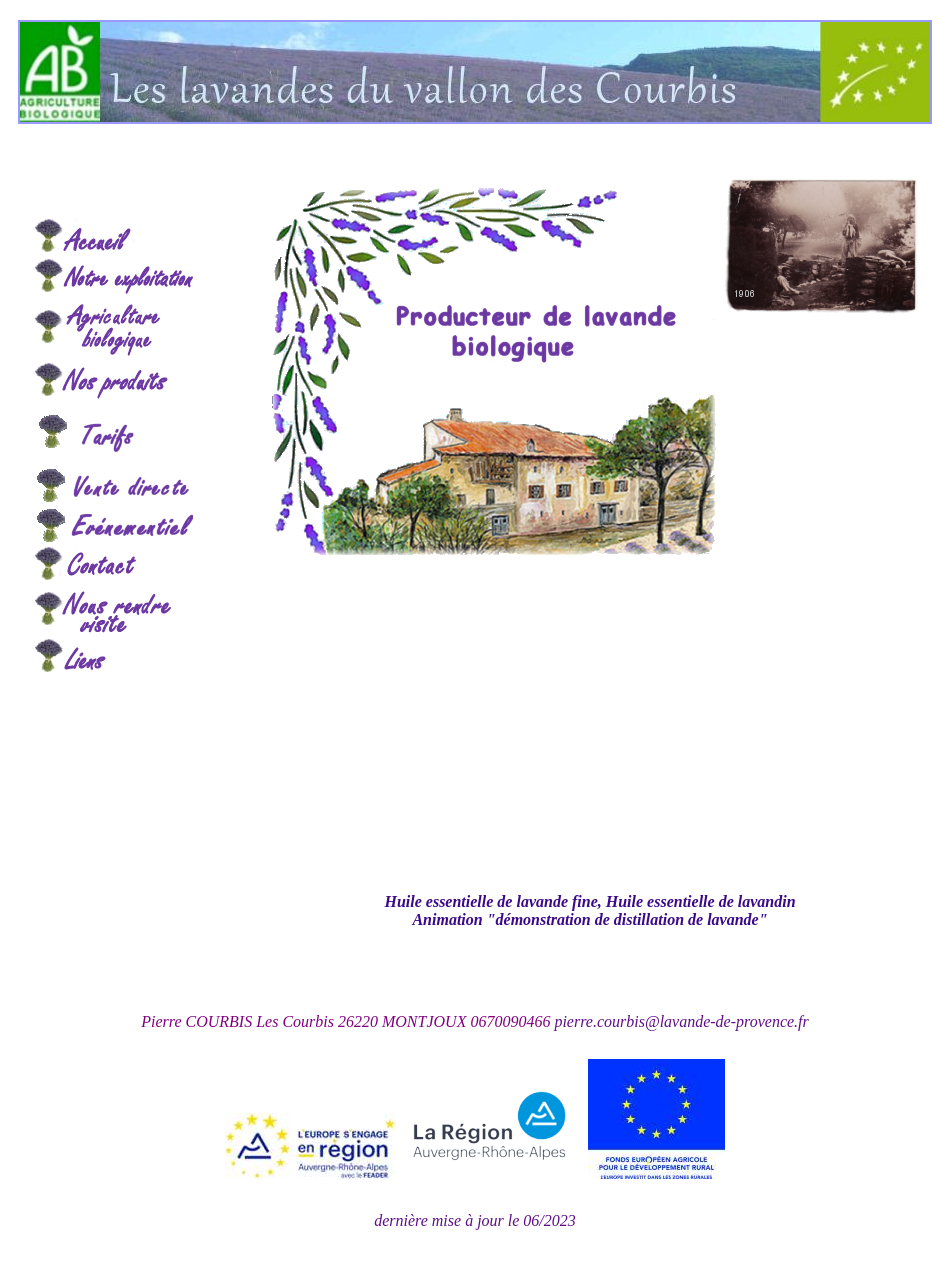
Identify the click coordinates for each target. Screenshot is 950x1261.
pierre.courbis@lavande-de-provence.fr (681, 1021)
